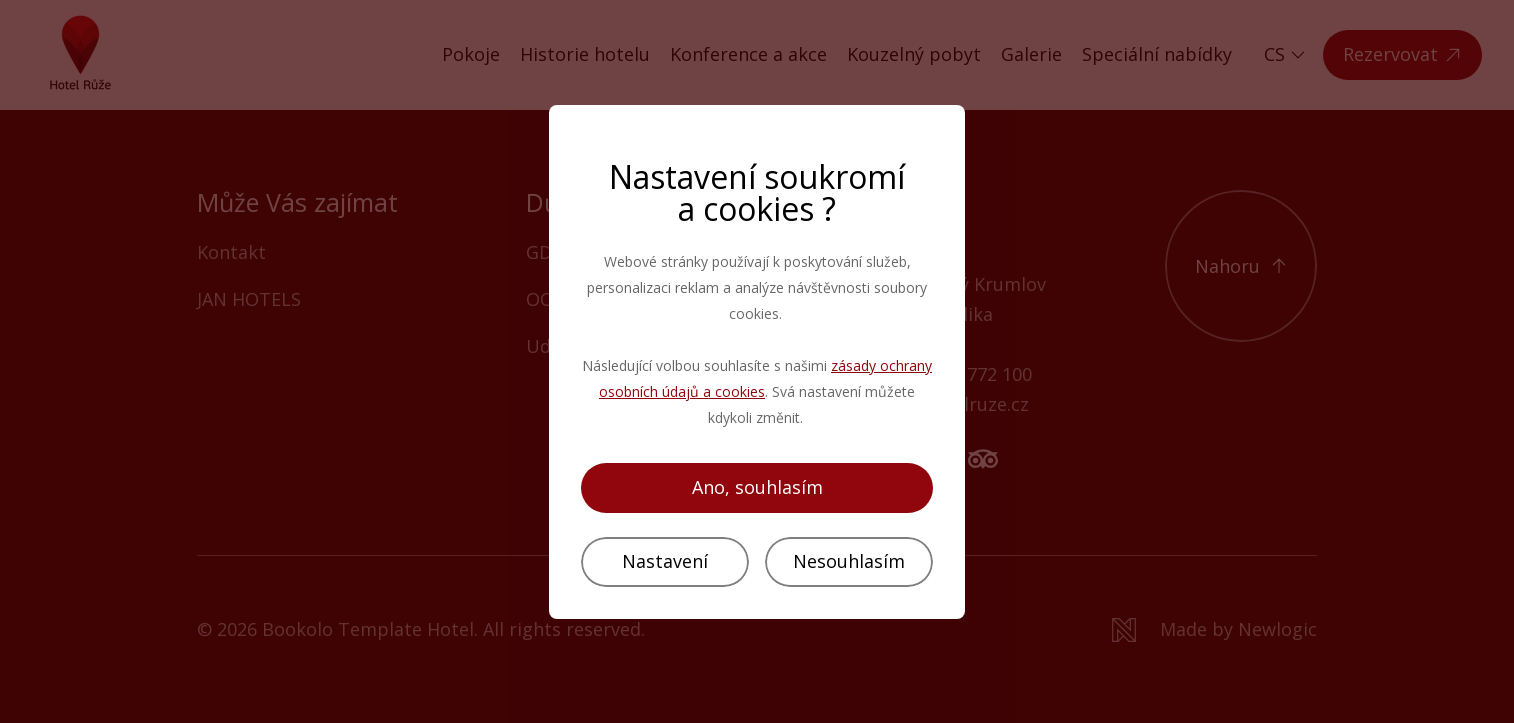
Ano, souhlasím (757, 487)
